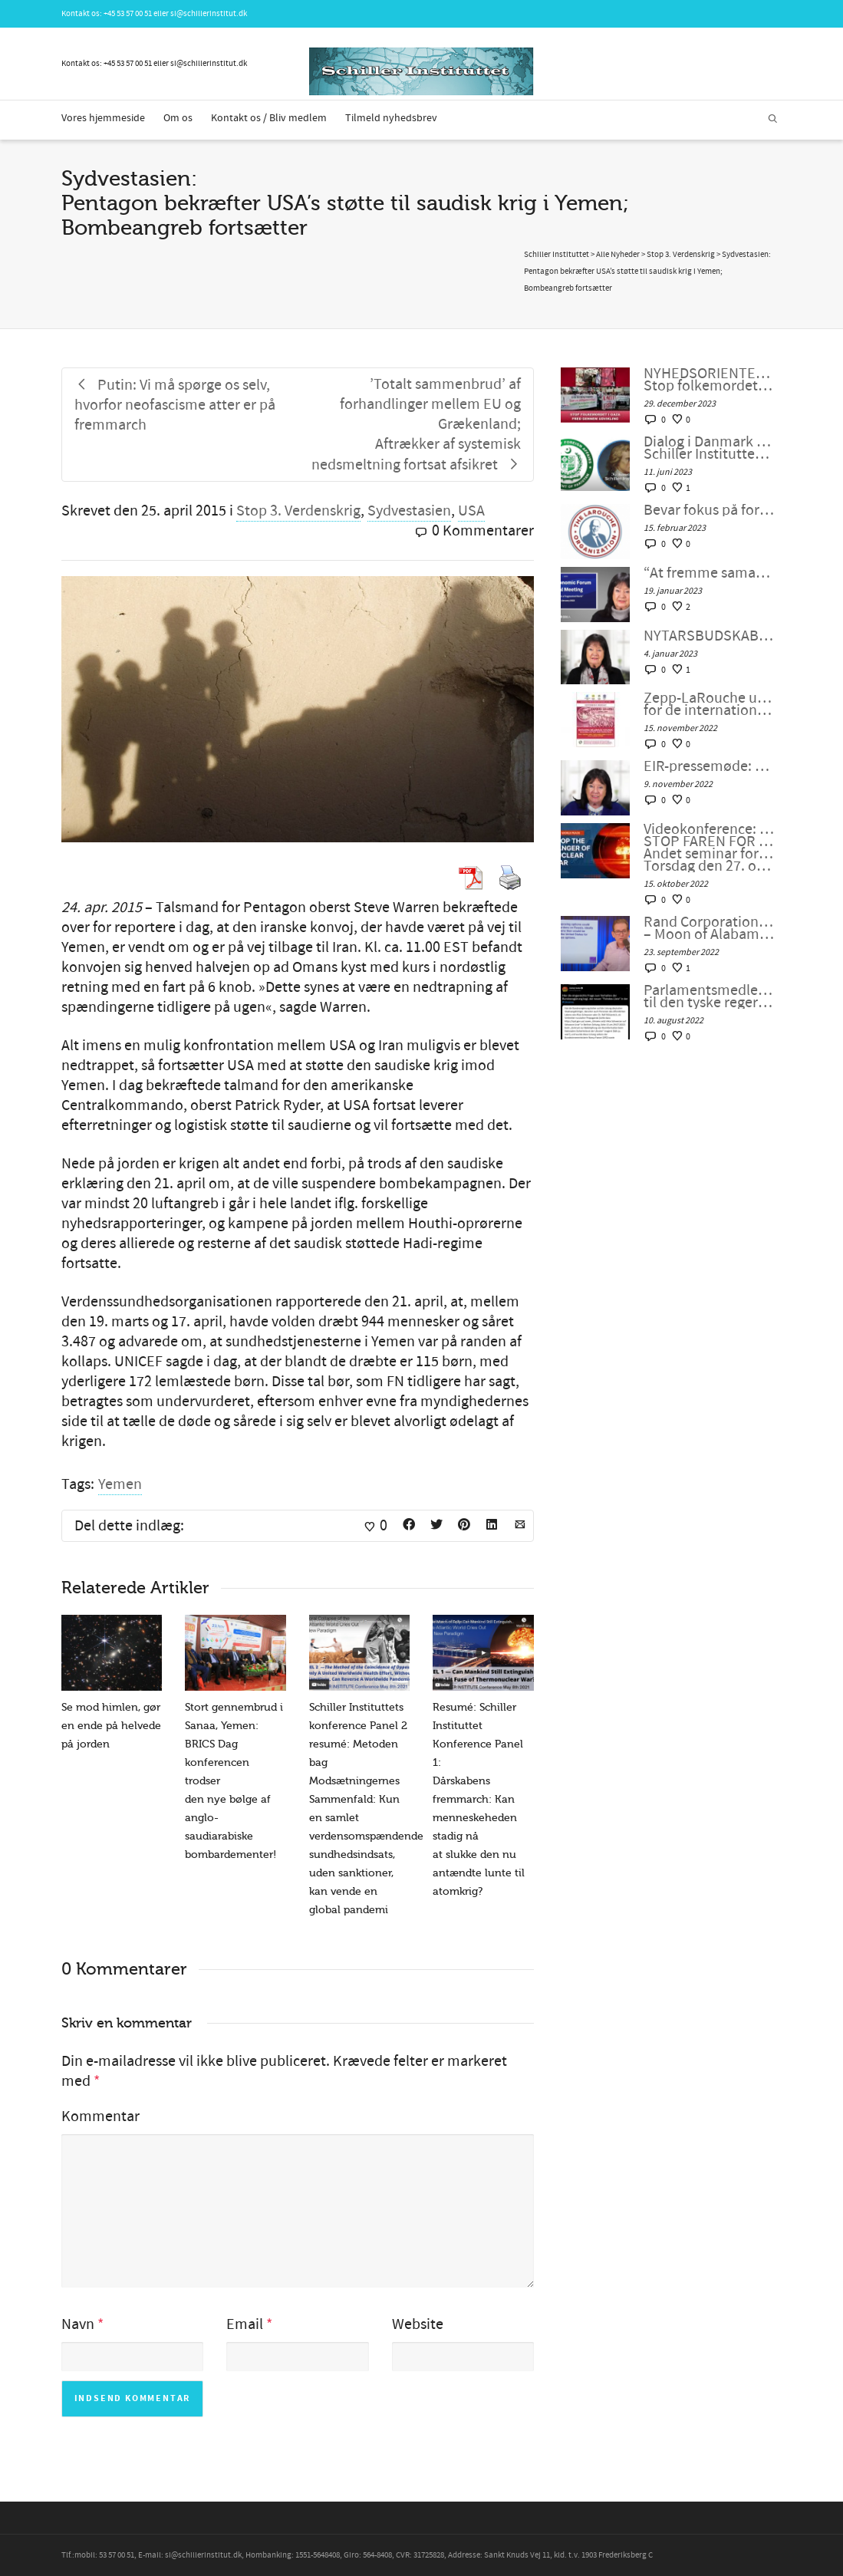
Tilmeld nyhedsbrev (391, 118)
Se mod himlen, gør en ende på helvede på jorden (111, 1725)
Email (244, 2324)
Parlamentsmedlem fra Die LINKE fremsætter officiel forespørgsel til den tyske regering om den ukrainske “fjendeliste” (709, 996)
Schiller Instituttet (556, 254)
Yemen (120, 1484)
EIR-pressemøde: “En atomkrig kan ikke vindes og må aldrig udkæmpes (709, 766)
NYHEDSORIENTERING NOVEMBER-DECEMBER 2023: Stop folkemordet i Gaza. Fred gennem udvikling (709, 379)
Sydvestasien (409, 511)
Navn (77, 2324)
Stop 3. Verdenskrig (298, 511)
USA (471, 511)
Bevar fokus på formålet (709, 510)
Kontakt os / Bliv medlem (269, 118)
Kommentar (100, 2116)
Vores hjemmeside (103, 118)
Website (417, 2324)
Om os (178, 118)
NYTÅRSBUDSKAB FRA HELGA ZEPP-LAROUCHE (709, 636)
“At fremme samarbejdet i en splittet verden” (709, 573)
